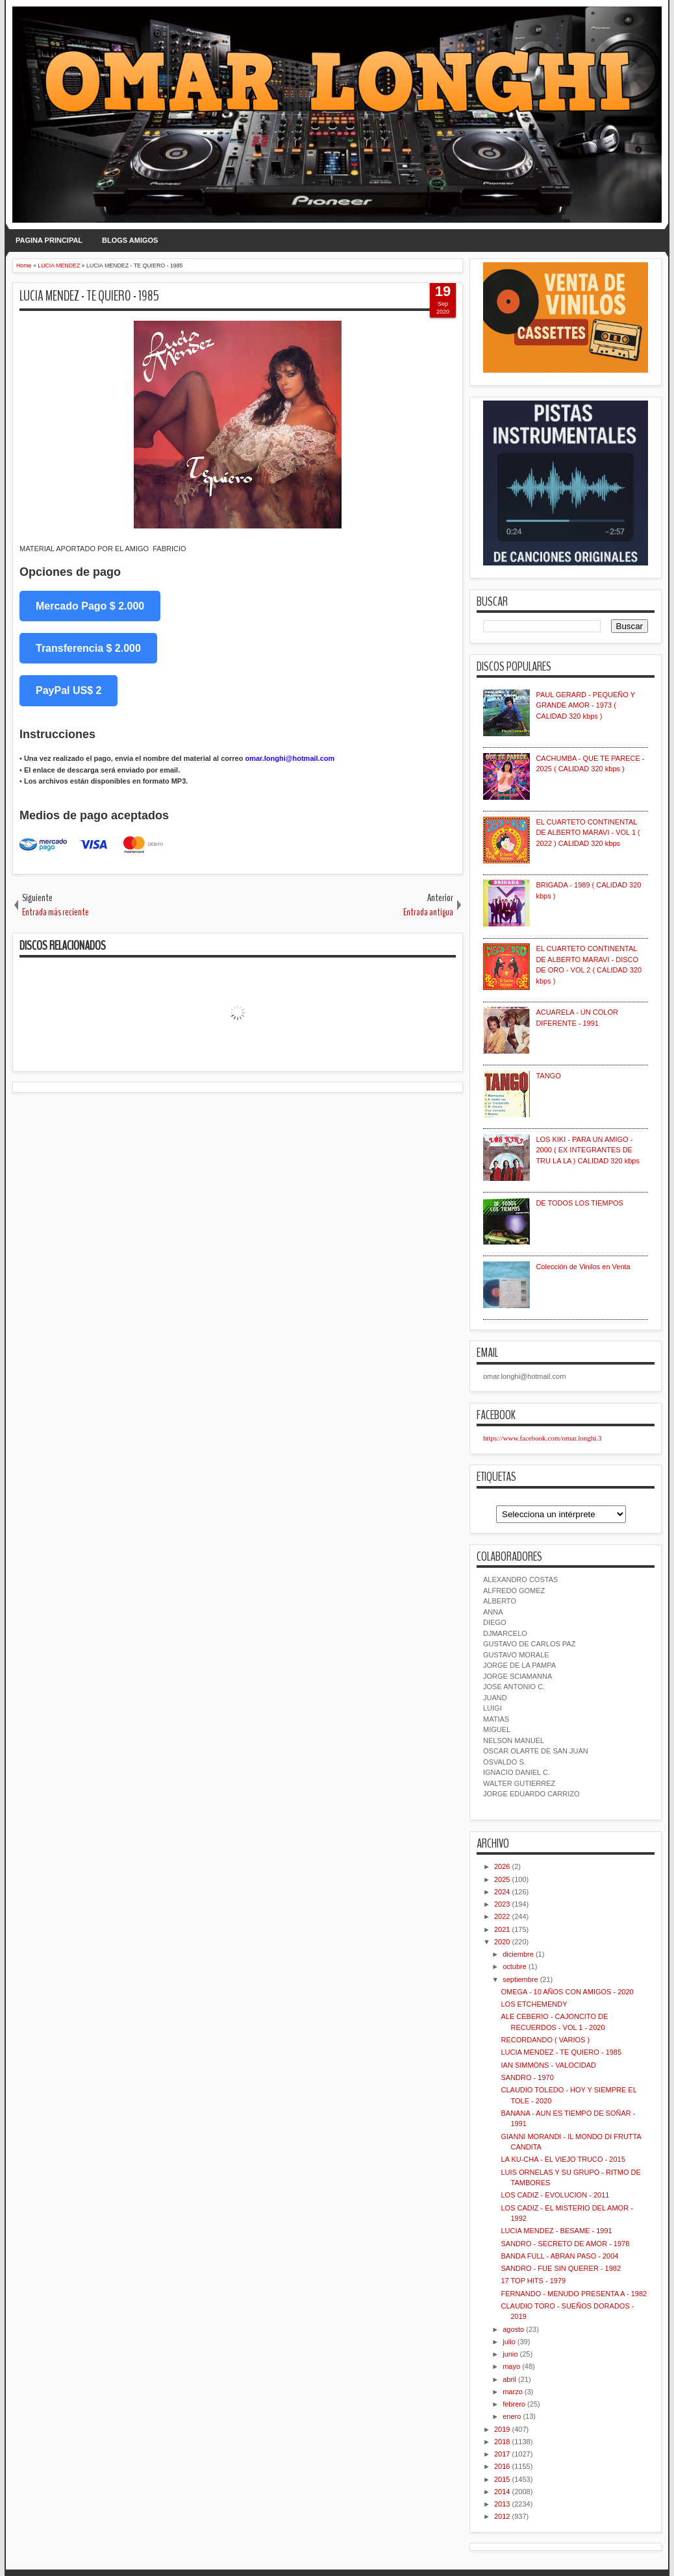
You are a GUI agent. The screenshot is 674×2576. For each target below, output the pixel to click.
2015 (502, 2479)
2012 (502, 2516)
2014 (502, 2492)
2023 (502, 1904)
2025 (502, 1879)
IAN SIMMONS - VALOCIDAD (548, 2065)
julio (509, 2342)
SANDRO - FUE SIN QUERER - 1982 (561, 2268)
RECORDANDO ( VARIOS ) (545, 2040)
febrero (514, 2404)
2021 (502, 1929)
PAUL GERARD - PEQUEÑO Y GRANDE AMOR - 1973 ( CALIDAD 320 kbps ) (585, 705)
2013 (502, 2504)
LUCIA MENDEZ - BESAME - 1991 (556, 2231)
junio (510, 2354)
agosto (513, 2329)
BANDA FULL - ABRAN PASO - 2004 (559, 2256)
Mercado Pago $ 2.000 (90, 606)
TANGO (548, 1076)
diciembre (518, 1954)
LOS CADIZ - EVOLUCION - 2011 (555, 2195)
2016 (502, 2466)
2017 (502, 2454)
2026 (502, 1866)
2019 (502, 2429)
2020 (502, 1942)
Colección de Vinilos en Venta (583, 1266)
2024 (502, 1892)
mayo (511, 2366)
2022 (502, 1916)
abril (509, 2379)
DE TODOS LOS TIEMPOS (579, 1203)
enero (512, 2416)
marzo (513, 2392)
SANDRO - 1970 (527, 2077)
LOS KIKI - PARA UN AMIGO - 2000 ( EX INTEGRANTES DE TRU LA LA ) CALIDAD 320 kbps (588, 1150)
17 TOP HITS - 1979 (533, 2281)
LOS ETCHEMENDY (534, 2004)
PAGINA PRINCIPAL (49, 240)
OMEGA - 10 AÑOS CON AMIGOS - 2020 (567, 1992)
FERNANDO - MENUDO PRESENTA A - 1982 (574, 2293)
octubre (515, 1966)
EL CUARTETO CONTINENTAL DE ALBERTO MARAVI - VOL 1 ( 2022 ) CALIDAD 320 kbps (588, 832)
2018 (502, 2442)
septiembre (520, 1979)
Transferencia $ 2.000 (88, 648)
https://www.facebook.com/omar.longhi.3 (542, 1438)
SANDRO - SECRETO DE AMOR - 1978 (565, 2244)
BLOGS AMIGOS (130, 240)
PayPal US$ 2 (68, 690)
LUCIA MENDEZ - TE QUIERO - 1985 (89, 296)
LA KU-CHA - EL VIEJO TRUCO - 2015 (563, 2159)
